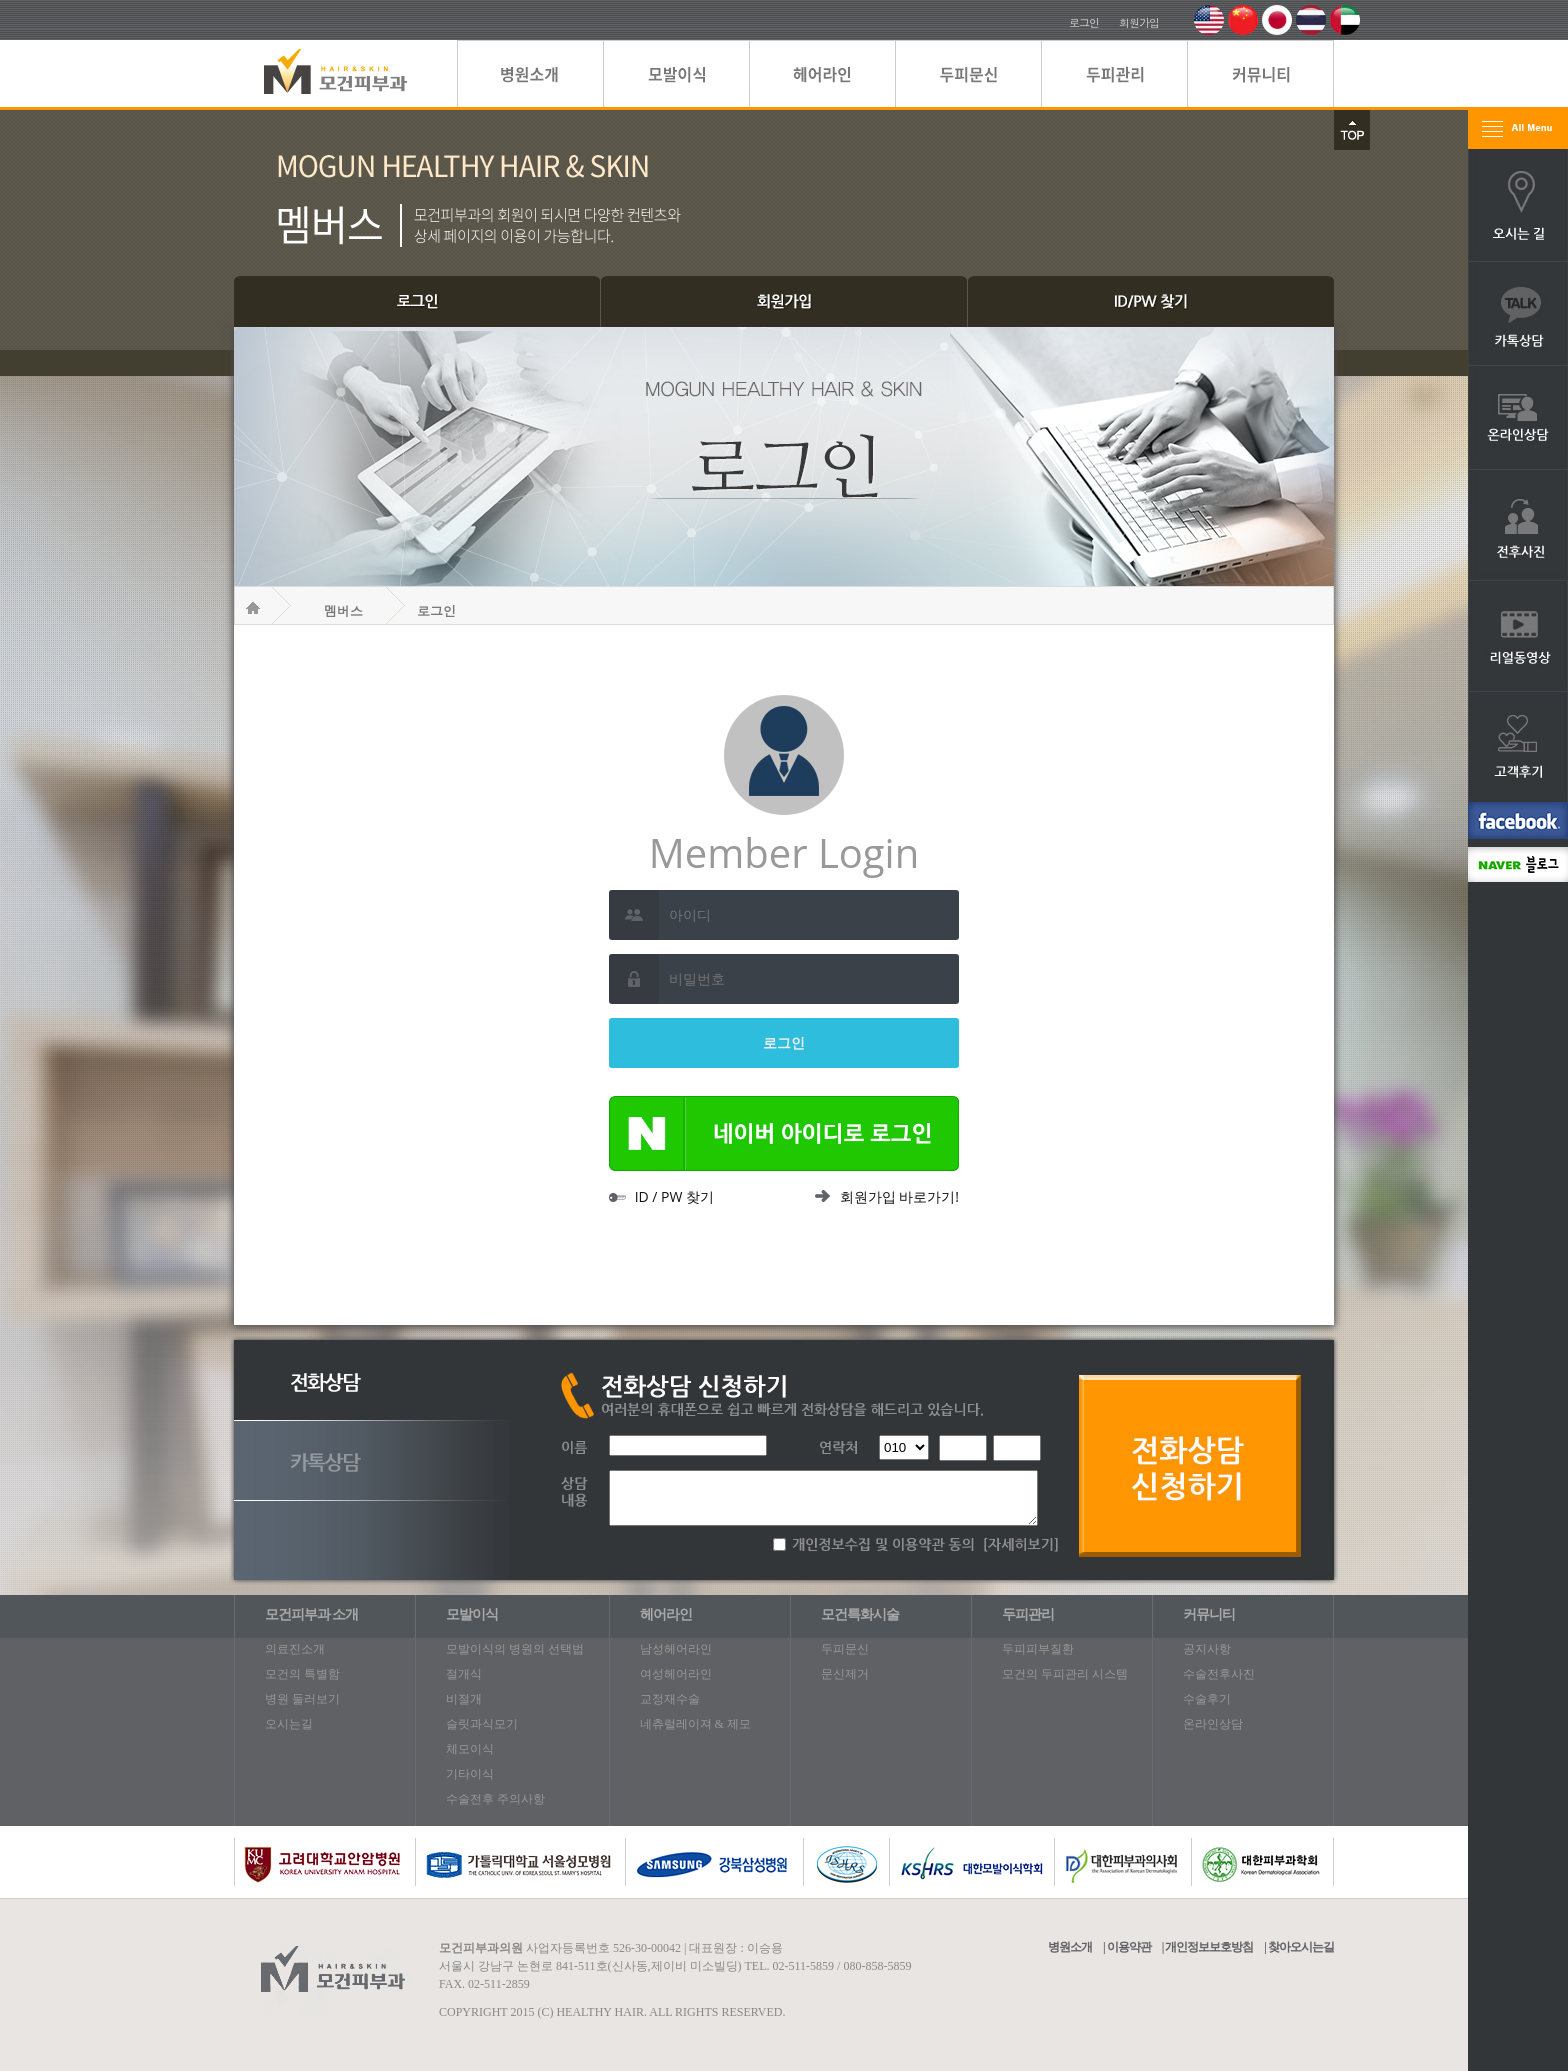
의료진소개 (295, 1649)
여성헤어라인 (676, 1674)
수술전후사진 (1219, 1674)
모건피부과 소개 (312, 1614)
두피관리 (1028, 1614)
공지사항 (1207, 1649)
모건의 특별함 (302, 1674)
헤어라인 (666, 1614)
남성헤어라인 (676, 1649)
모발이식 (472, 1614)
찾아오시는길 (1301, 1947)
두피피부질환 (1038, 1649)
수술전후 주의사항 (495, 1799)
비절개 (464, 1699)
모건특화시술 (860, 1614)
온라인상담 (1213, 1724)
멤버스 (343, 610)
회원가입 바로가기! (887, 1196)
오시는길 (289, 1724)
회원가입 (1139, 22)
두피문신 (845, 1649)
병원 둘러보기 (302, 1699)
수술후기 (1207, 1699)
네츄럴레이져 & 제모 (695, 1724)
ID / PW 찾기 (661, 1196)
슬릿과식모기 (482, 1724)
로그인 (1084, 22)
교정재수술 (670, 1699)
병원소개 (1070, 1947)
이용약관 (1129, 1947)
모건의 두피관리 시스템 (1065, 1674)
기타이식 (470, 1774)
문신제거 (845, 1674)
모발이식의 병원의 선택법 (515, 1649)
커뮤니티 (1209, 1614)
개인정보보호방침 (1209, 1947)
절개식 (464, 1674)
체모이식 (470, 1749)
